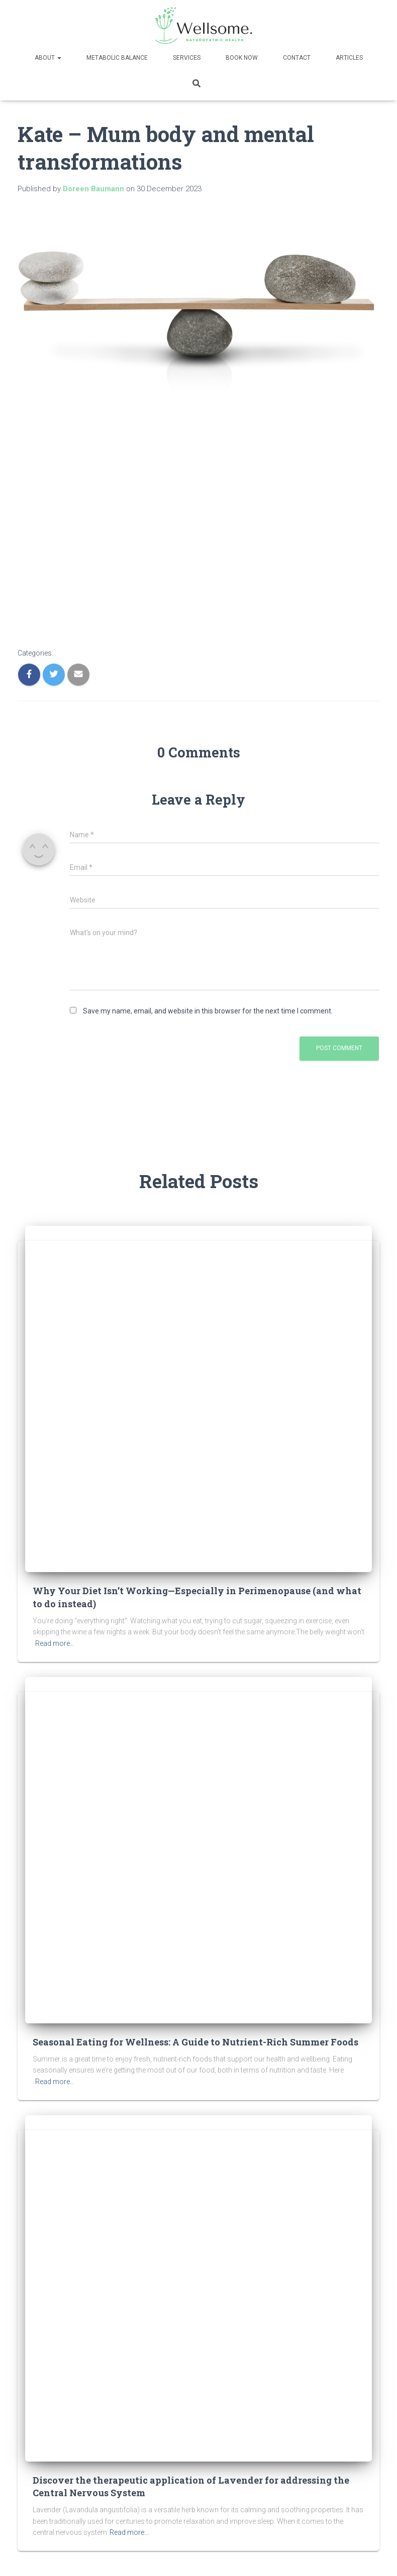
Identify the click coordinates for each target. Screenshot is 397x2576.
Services (187, 57)
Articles (349, 57)
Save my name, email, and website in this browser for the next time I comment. (208, 1011)
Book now (242, 57)
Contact (297, 57)
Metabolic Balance (117, 57)
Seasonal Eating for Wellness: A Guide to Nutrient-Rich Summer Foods (195, 2042)
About (48, 57)
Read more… (54, 1643)
